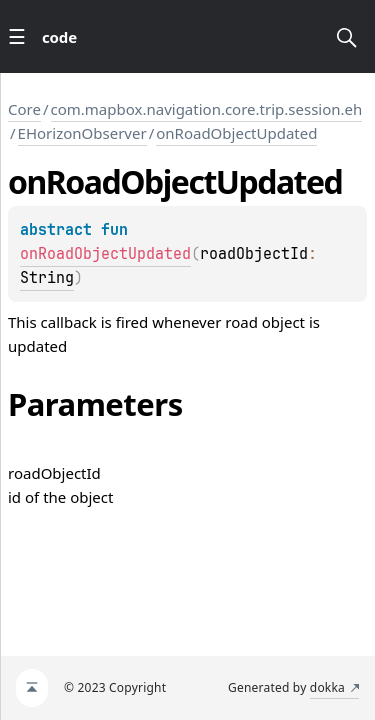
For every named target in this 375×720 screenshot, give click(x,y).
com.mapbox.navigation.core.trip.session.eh (207, 109)
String (47, 278)
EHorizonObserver (82, 133)
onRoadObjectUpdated (236, 133)
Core (24, 109)
